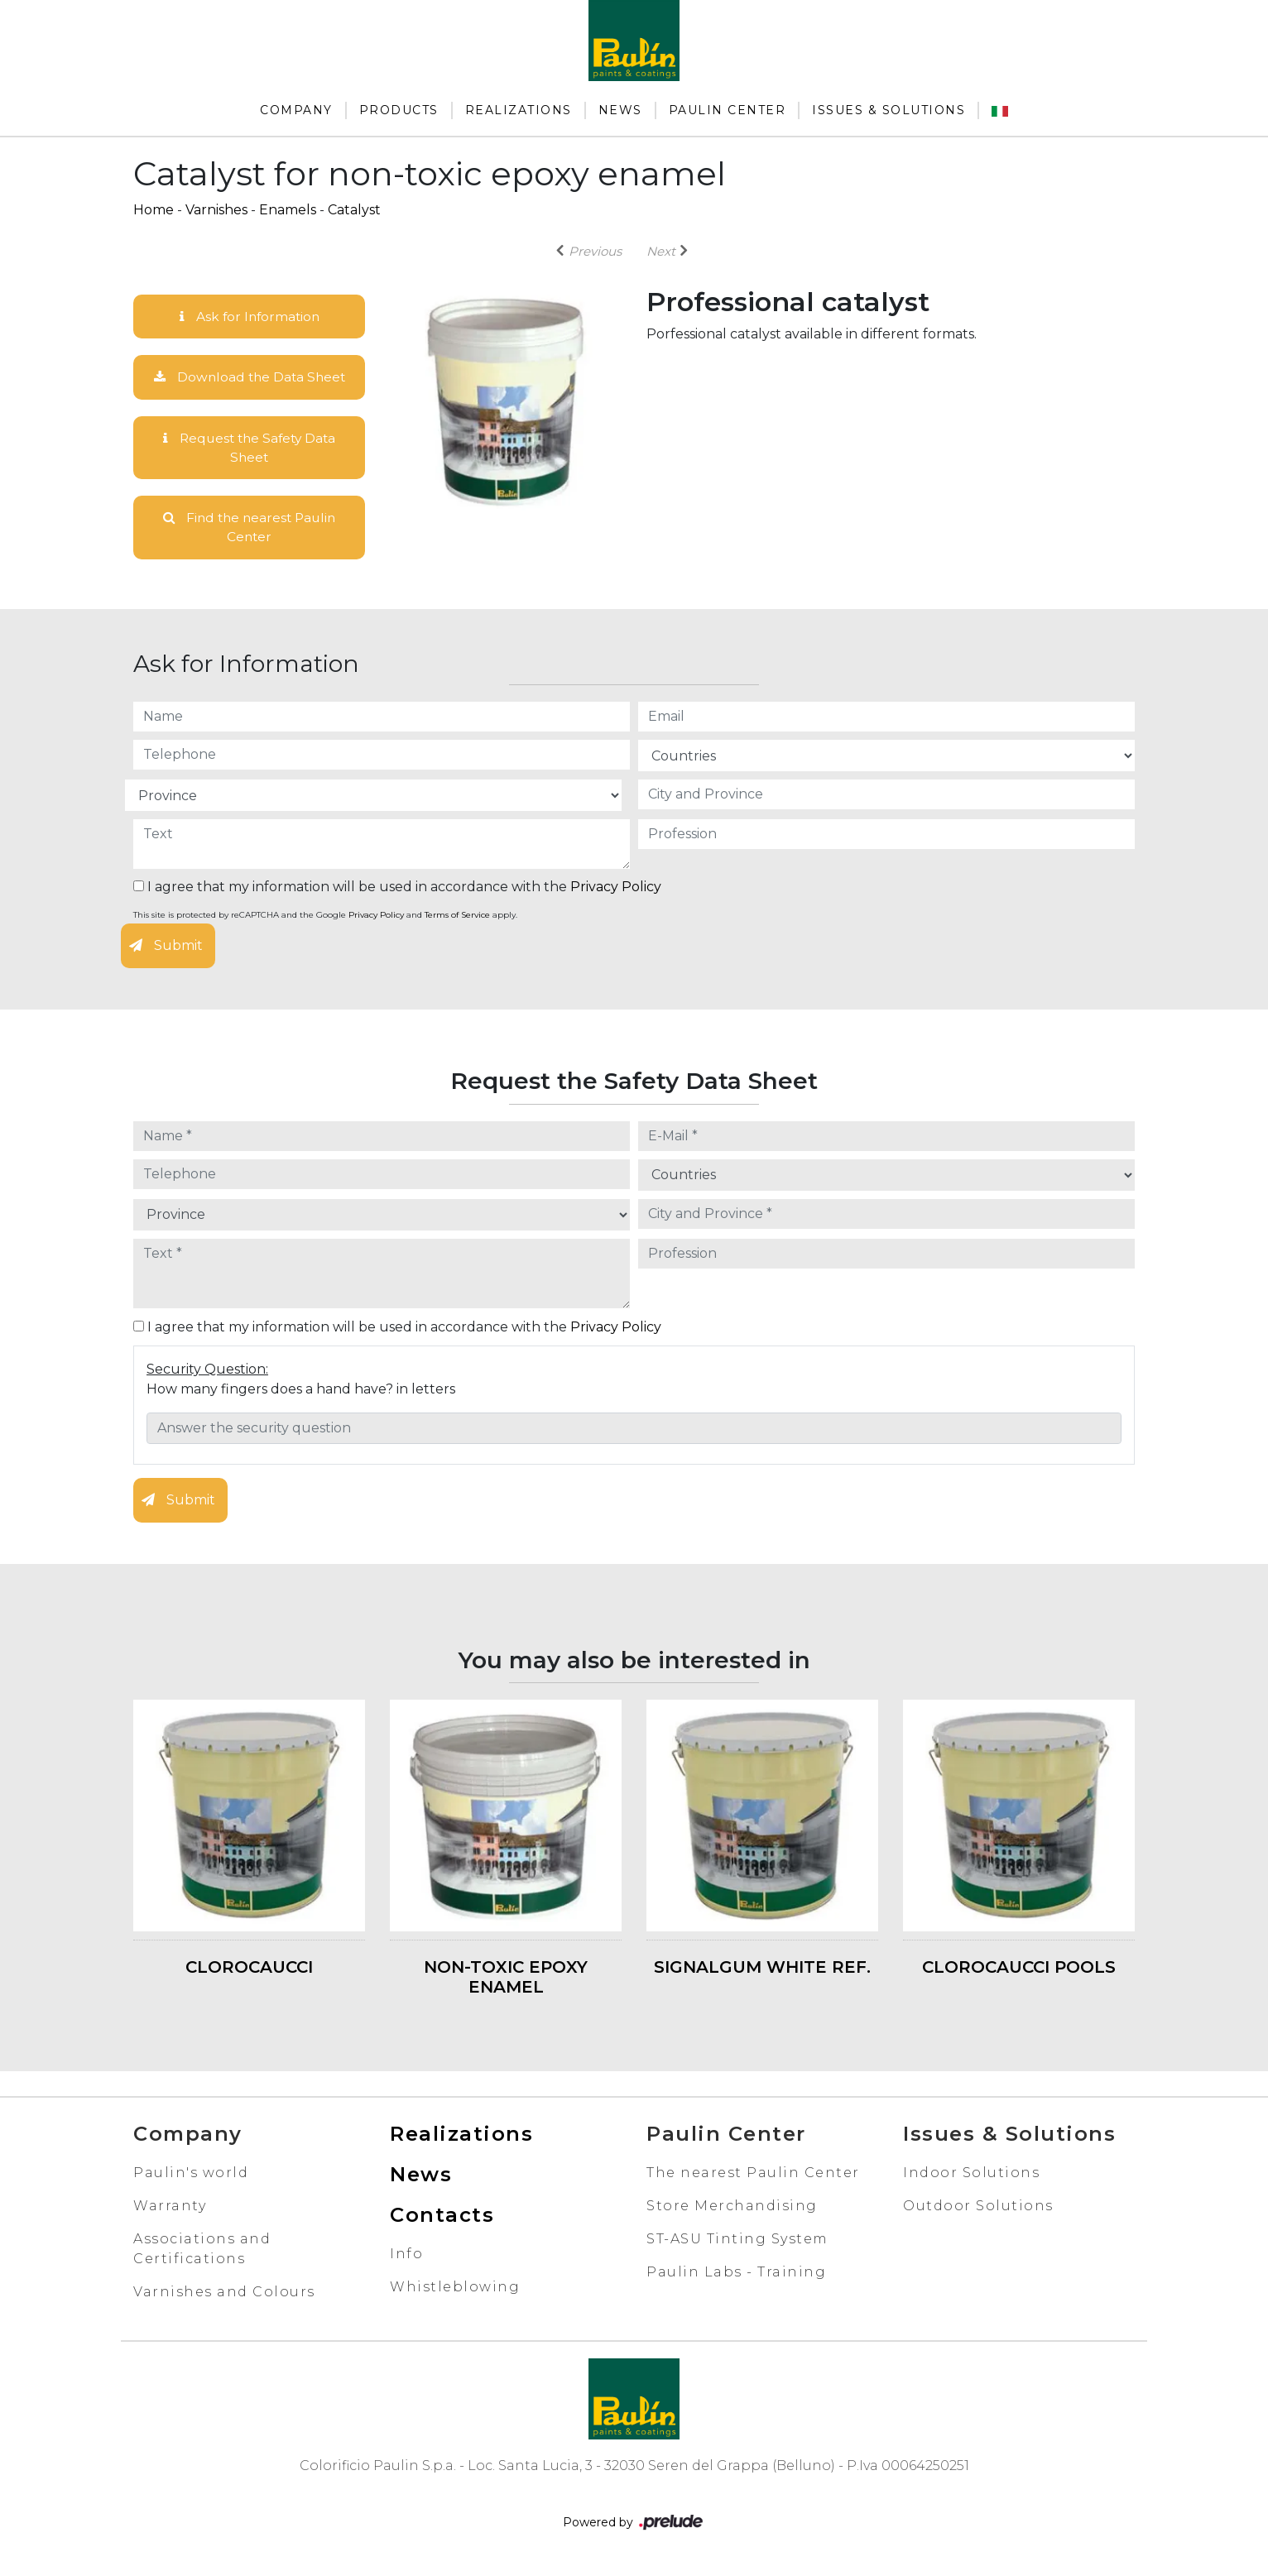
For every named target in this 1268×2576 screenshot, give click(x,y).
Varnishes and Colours (224, 2295)
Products (399, 110)
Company (296, 110)
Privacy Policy (615, 891)
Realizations (518, 110)
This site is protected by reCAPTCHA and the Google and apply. (325, 919)
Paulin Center (727, 110)
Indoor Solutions (971, 2176)
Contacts (442, 2218)
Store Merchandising (732, 2209)
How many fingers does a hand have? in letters (300, 1392)
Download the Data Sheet (249, 378)
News (620, 110)
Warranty (169, 2209)
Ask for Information (249, 316)
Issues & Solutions (888, 110)
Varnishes (216, 210)
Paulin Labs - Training (736, 2275)
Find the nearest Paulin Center (249, 530)
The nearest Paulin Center (753, 2176)
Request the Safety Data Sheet (249, 449)
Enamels (287, 210)
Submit (166, 949)
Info (406, 2257)
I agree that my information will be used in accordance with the (397, 891)
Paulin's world (190, 2176)
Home (153, 210)
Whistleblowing (455, 2290)
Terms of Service (457, 919)
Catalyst (354, 210)
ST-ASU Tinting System (737, 2242)
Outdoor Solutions (978, 2209)
